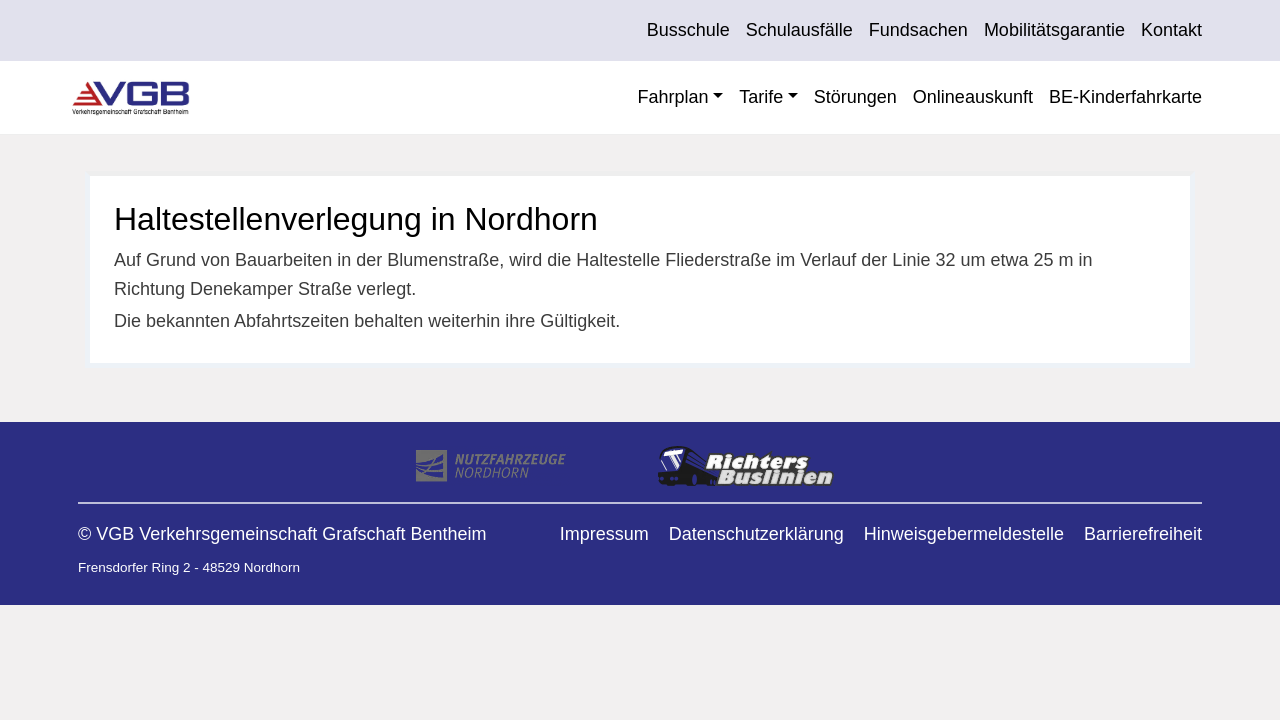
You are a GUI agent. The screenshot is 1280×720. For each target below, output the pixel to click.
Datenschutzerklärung (756, 534)
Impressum (604, 534)
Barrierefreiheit (1143, 534)
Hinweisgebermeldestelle (964, 534)
